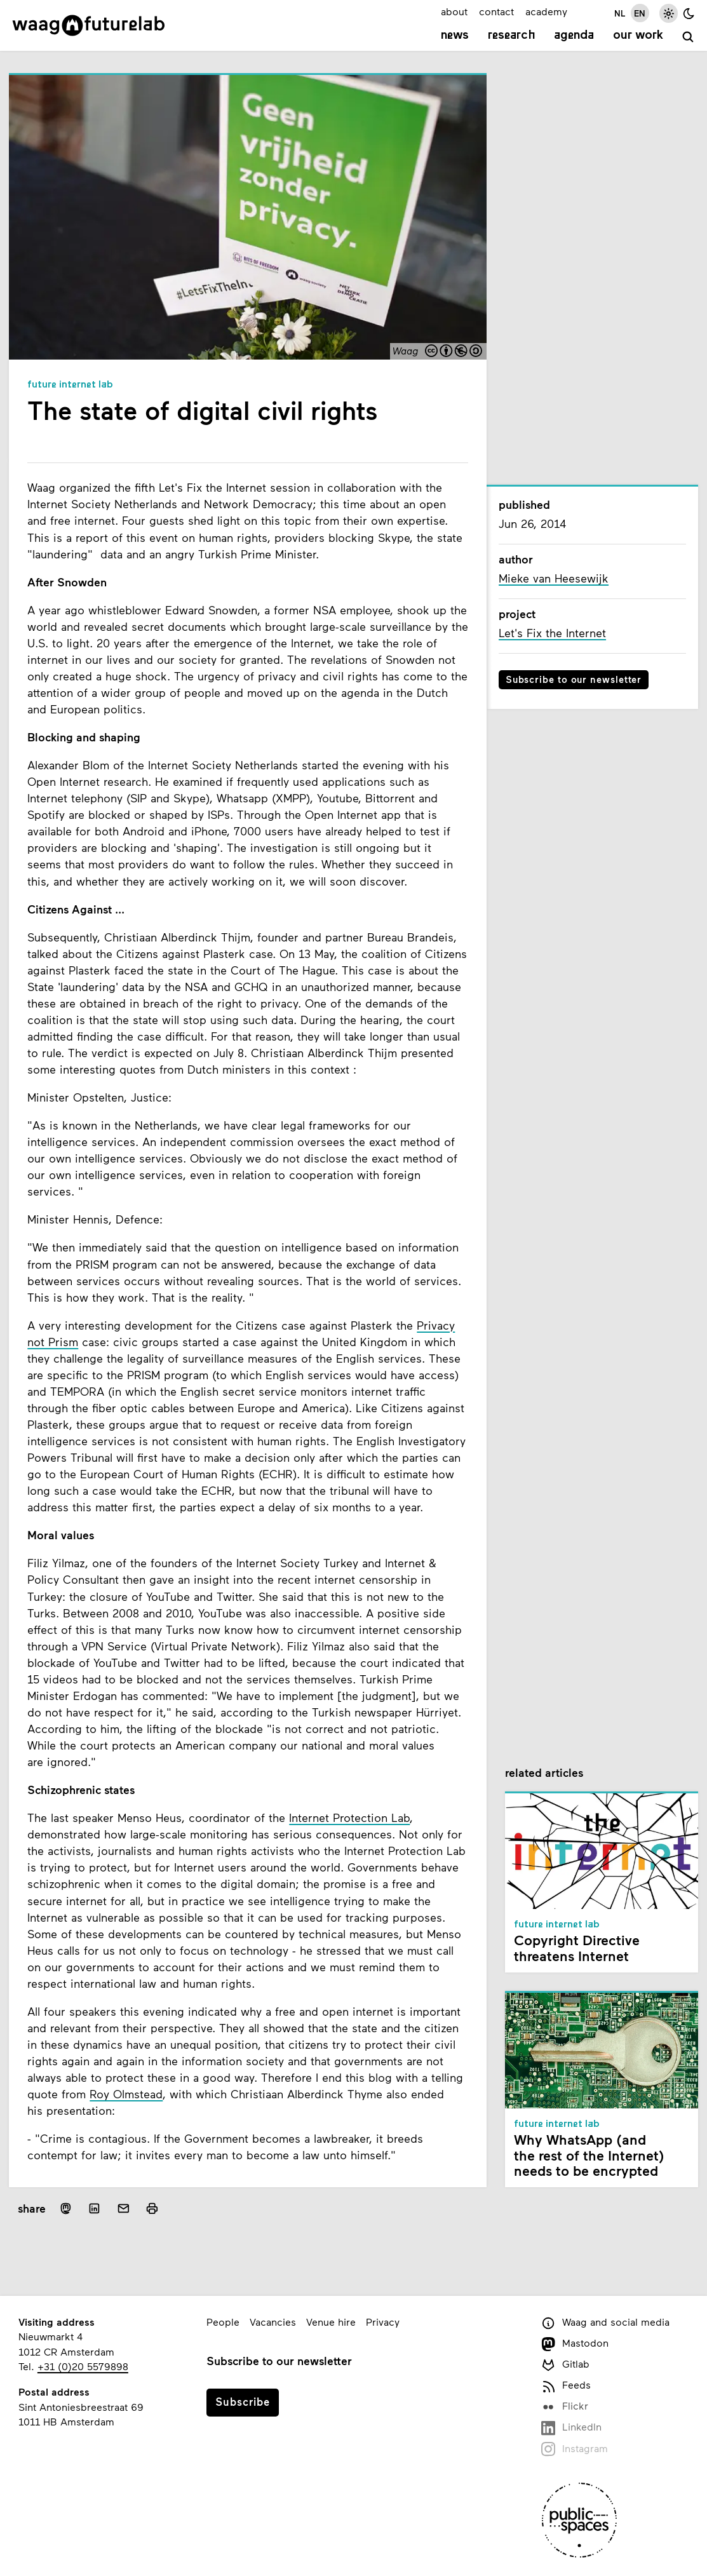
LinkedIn (571, 2427)
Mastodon (575, 2344)
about (454, 11)
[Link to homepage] (88, 25)
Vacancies (273, 2322)
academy (546, 11)
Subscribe (242, 2401)
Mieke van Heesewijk (554, 578)
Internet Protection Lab (349, 1817)
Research (511, 35)
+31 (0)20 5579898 (82, 2366)
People (222, 2322)
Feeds (566, 2385)
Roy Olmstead (126, 2094)
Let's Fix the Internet (552, 633)
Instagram (574, 2449)
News (455, 35)
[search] (688, 37)
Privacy (383, 2322)
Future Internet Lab (70, 385)
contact (496, 11)
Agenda (574, 35)
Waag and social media (605, 2323)
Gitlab (565, 2364)
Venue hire (331, 2322)
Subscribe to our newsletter (574, 679)
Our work (638, 35)
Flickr (564, 2406)
